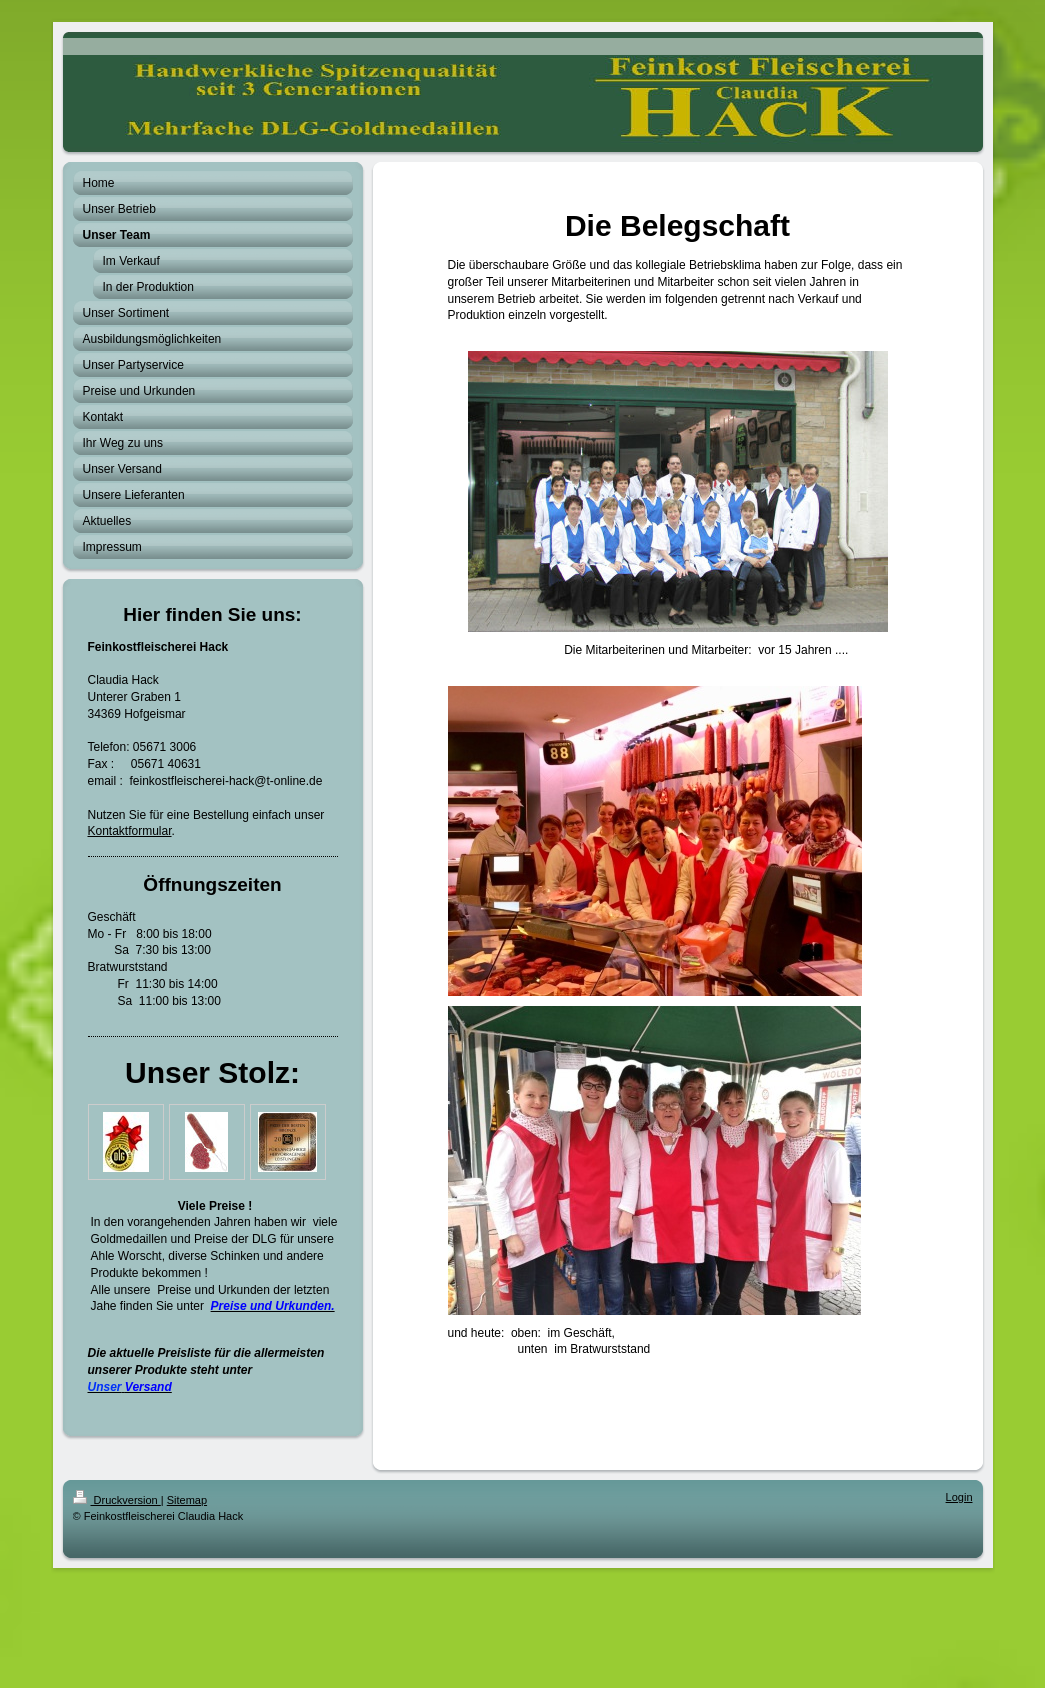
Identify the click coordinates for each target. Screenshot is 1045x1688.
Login (959, 1497)
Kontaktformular (130, 831)
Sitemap (187, 1500)
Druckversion (117, 1500)
